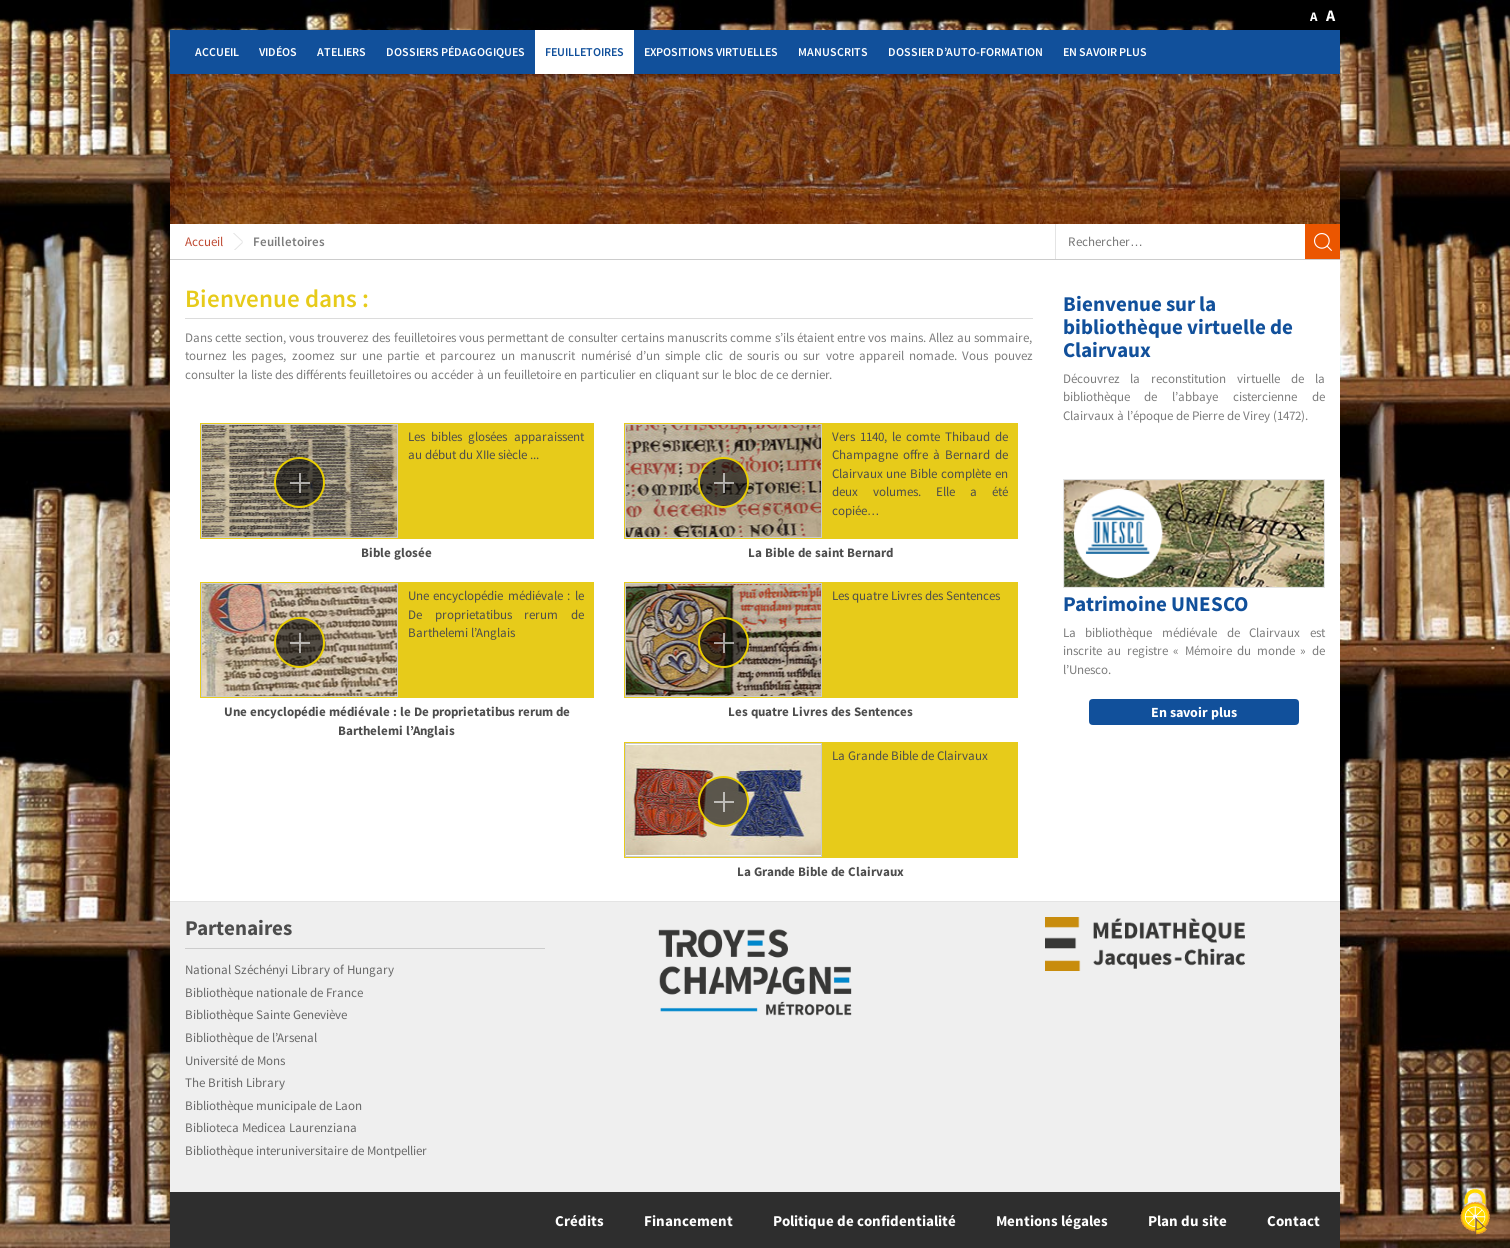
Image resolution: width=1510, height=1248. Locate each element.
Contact (1293, 1220)
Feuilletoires (584, 51)
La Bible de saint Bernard (820, 552)
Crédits (579, 1220)
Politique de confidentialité (864, 1220)
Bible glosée (396, 552)
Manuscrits (833, 51)
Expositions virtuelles (711, 51)
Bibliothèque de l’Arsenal (251, 1037)
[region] (755, 149)
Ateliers (341, 51)
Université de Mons (235, 1060)
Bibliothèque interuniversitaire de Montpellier (306, 1150)
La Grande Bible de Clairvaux (820, 871)
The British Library (235, 1082)
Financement (688, 1220)
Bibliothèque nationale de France (274, 992)
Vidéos (278, 51)
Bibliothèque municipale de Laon (273, 1105)
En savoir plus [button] (1194, 712)
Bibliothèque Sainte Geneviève (266, 1014)
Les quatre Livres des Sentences (820, 711)
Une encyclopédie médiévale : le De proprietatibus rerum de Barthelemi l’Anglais (397, 721)
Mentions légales (1052, 1220)
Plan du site (1187, 1220)
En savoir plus (1105, 51)
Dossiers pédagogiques (455, 51)
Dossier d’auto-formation (965, 51)
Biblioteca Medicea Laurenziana (271, 1127)
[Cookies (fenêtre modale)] (1475, 1213)
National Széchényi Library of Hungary (289, 969)
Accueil (217, 51)
